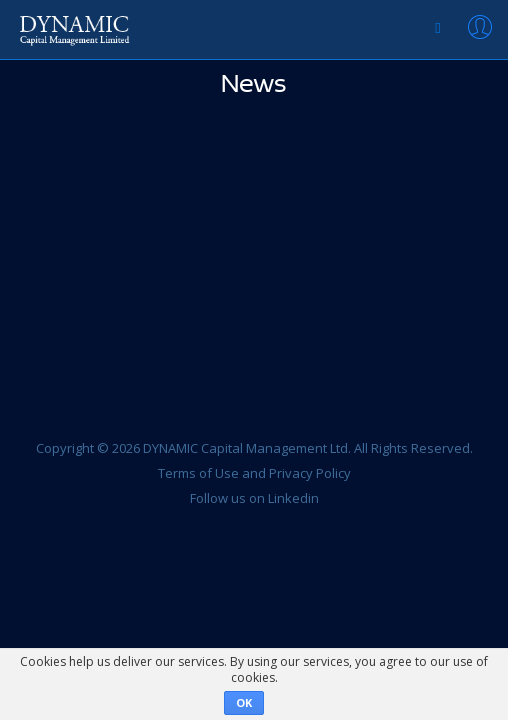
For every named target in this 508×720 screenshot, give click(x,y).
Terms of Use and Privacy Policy (254, 473)
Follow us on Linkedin (254, 498)
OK (244, 702)
